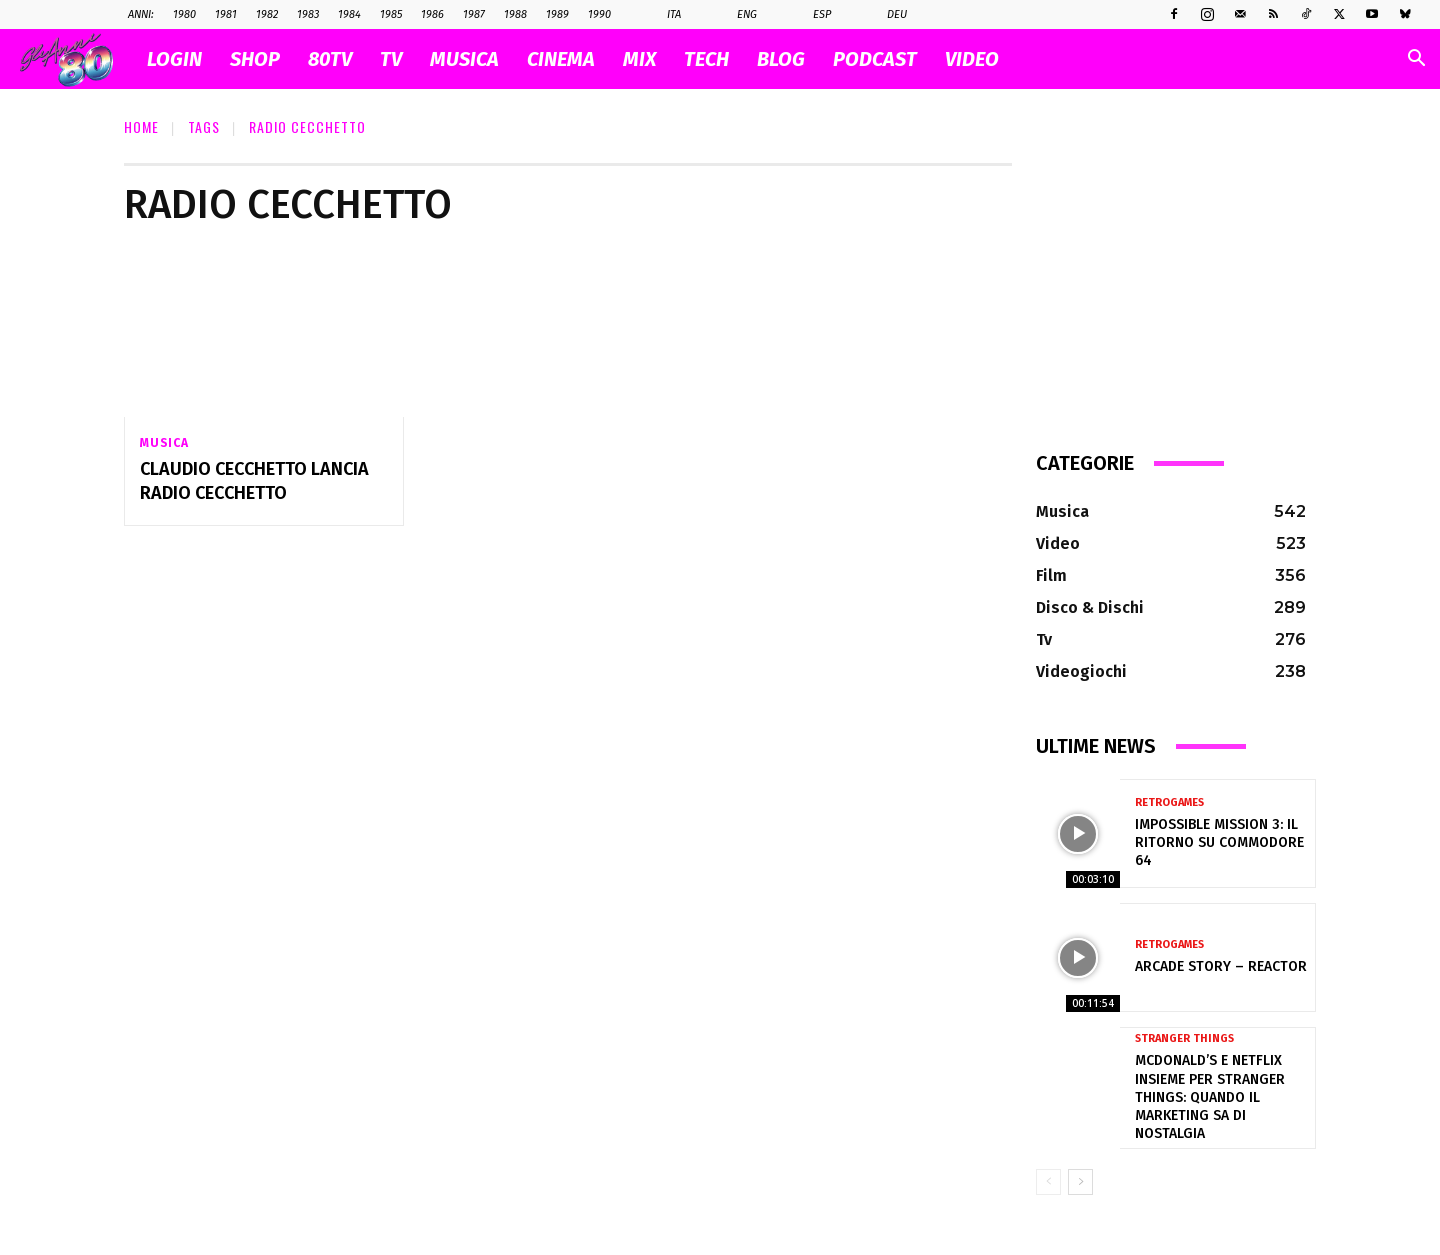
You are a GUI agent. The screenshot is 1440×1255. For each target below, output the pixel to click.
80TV (330, 59)
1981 (226, 14)
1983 (308, 14)
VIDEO (972, 59)
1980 (184, 14)
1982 (267, 14)
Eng (736, 15)
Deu (886, 15)
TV (391, 59)
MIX (639, 59)
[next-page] (1080, 1182)
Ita (663, 15)
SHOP (255, 59)
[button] (1416, 60)
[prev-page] (1048, 1182)
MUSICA (464, 59)
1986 (432, 14)
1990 (599, 14)
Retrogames (1169, 802)
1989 (557, 14)
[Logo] (76, 59)
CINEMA (561, 59)
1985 (391, 14)
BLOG (781, 59)
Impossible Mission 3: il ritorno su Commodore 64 (1219, 842)
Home (141, 126)
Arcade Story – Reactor (1221, 966)
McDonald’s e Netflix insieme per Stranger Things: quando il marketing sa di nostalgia (1210, 1097)
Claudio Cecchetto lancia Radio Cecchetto (254, 481)
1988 (515, 14)
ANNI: (141, 14)
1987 (474, 14)
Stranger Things (1184, 1038)
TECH (706, 59)
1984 (349, 14)
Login (174, 59)
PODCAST (875, 59)
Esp (811, 15)
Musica (164, 443)
